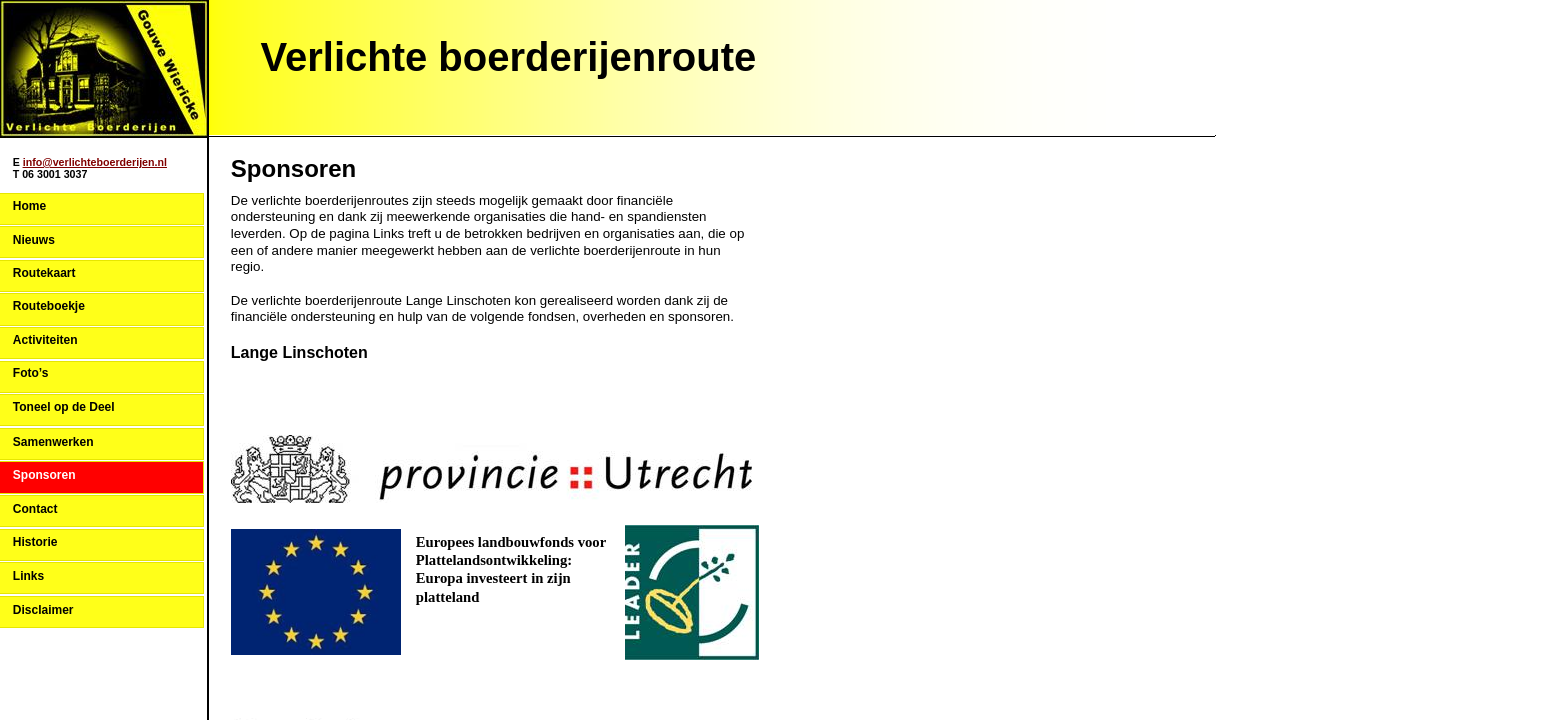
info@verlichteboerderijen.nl (95, 162)
